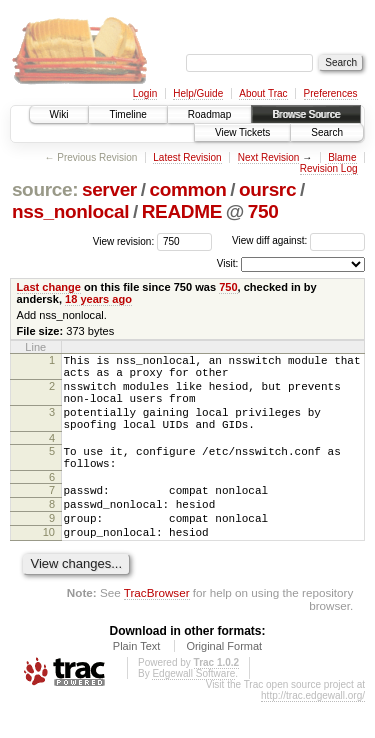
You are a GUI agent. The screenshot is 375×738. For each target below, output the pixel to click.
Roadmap (209, 114)
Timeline (127, 114)
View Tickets (242, 132)
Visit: (228, 263)
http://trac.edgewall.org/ (313, 731)
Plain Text (137, 682)
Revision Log (329, 168)
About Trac (263, 93)
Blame (342, 157)
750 (263, 211)
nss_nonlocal (70, 211)
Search (327, 132)
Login (145, 93)
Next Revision (269, 157)
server (109, 189)
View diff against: (298, 240)
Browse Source (306, 114)
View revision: (124, 240)
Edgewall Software (193, 709)
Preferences (331, 93)
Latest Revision (187, 157)
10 (49, 565)
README (182, 211)
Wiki (59, 114)
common (187, 189)
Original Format (224, 682)
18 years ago (98, 299)
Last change (49, 287)
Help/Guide (198, 93)
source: (45, 189)
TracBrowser (157, 628)
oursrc (267, 189)
